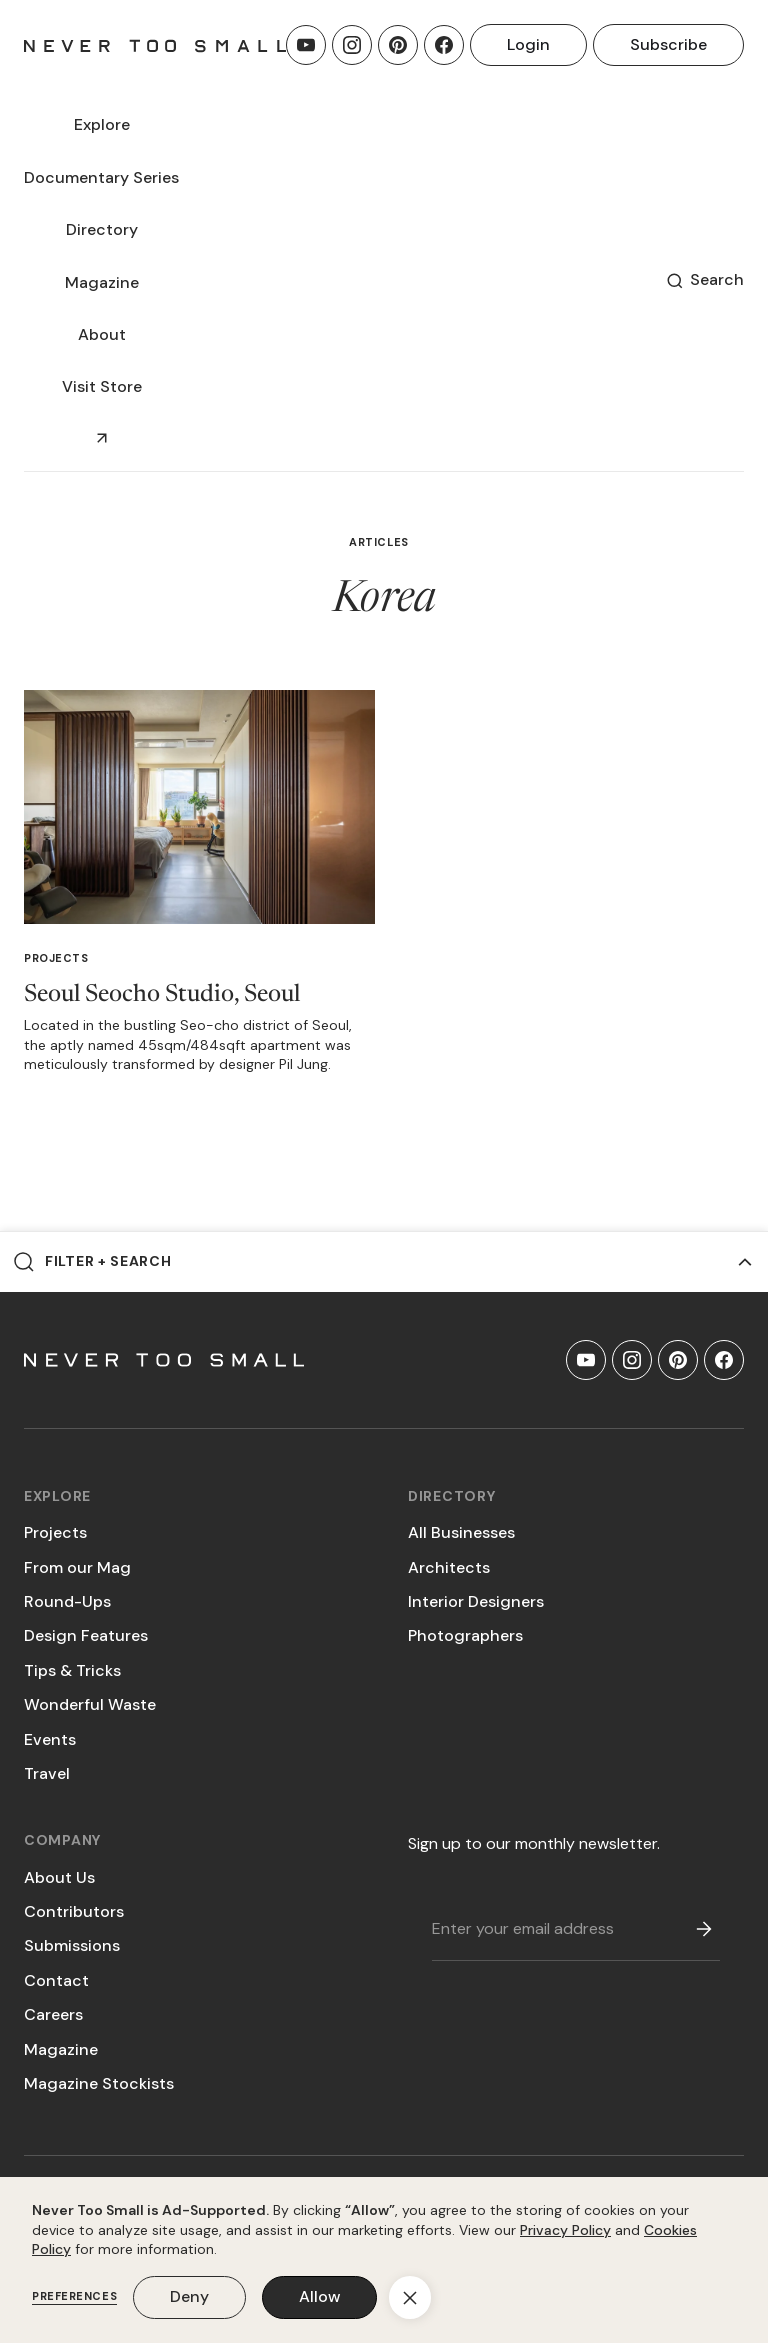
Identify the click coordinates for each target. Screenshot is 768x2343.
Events (50, 1739)
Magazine (61, 2049)
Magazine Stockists (99, 2083)
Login (528, 44)
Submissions (72, 1945)
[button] (102, 125)
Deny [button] (189, 2296)
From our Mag (77, 1567)
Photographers (465, 1635)
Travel (47, 1773)
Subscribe (668, 44)
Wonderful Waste (90, 1704)
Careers (53, 2014)
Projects (56, 958)
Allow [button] (319, 2296)
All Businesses (461, 1532)
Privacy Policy (565, 2230)
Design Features (86, 1635)
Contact (56, 1980)
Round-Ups (67, 1601)
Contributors (74, 1911)
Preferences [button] (74, 2296)
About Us (59, 1877)
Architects (449, 1567)
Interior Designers (476, 1601)
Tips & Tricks (72, 1670)
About (102, 334)
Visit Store (102, 386)
